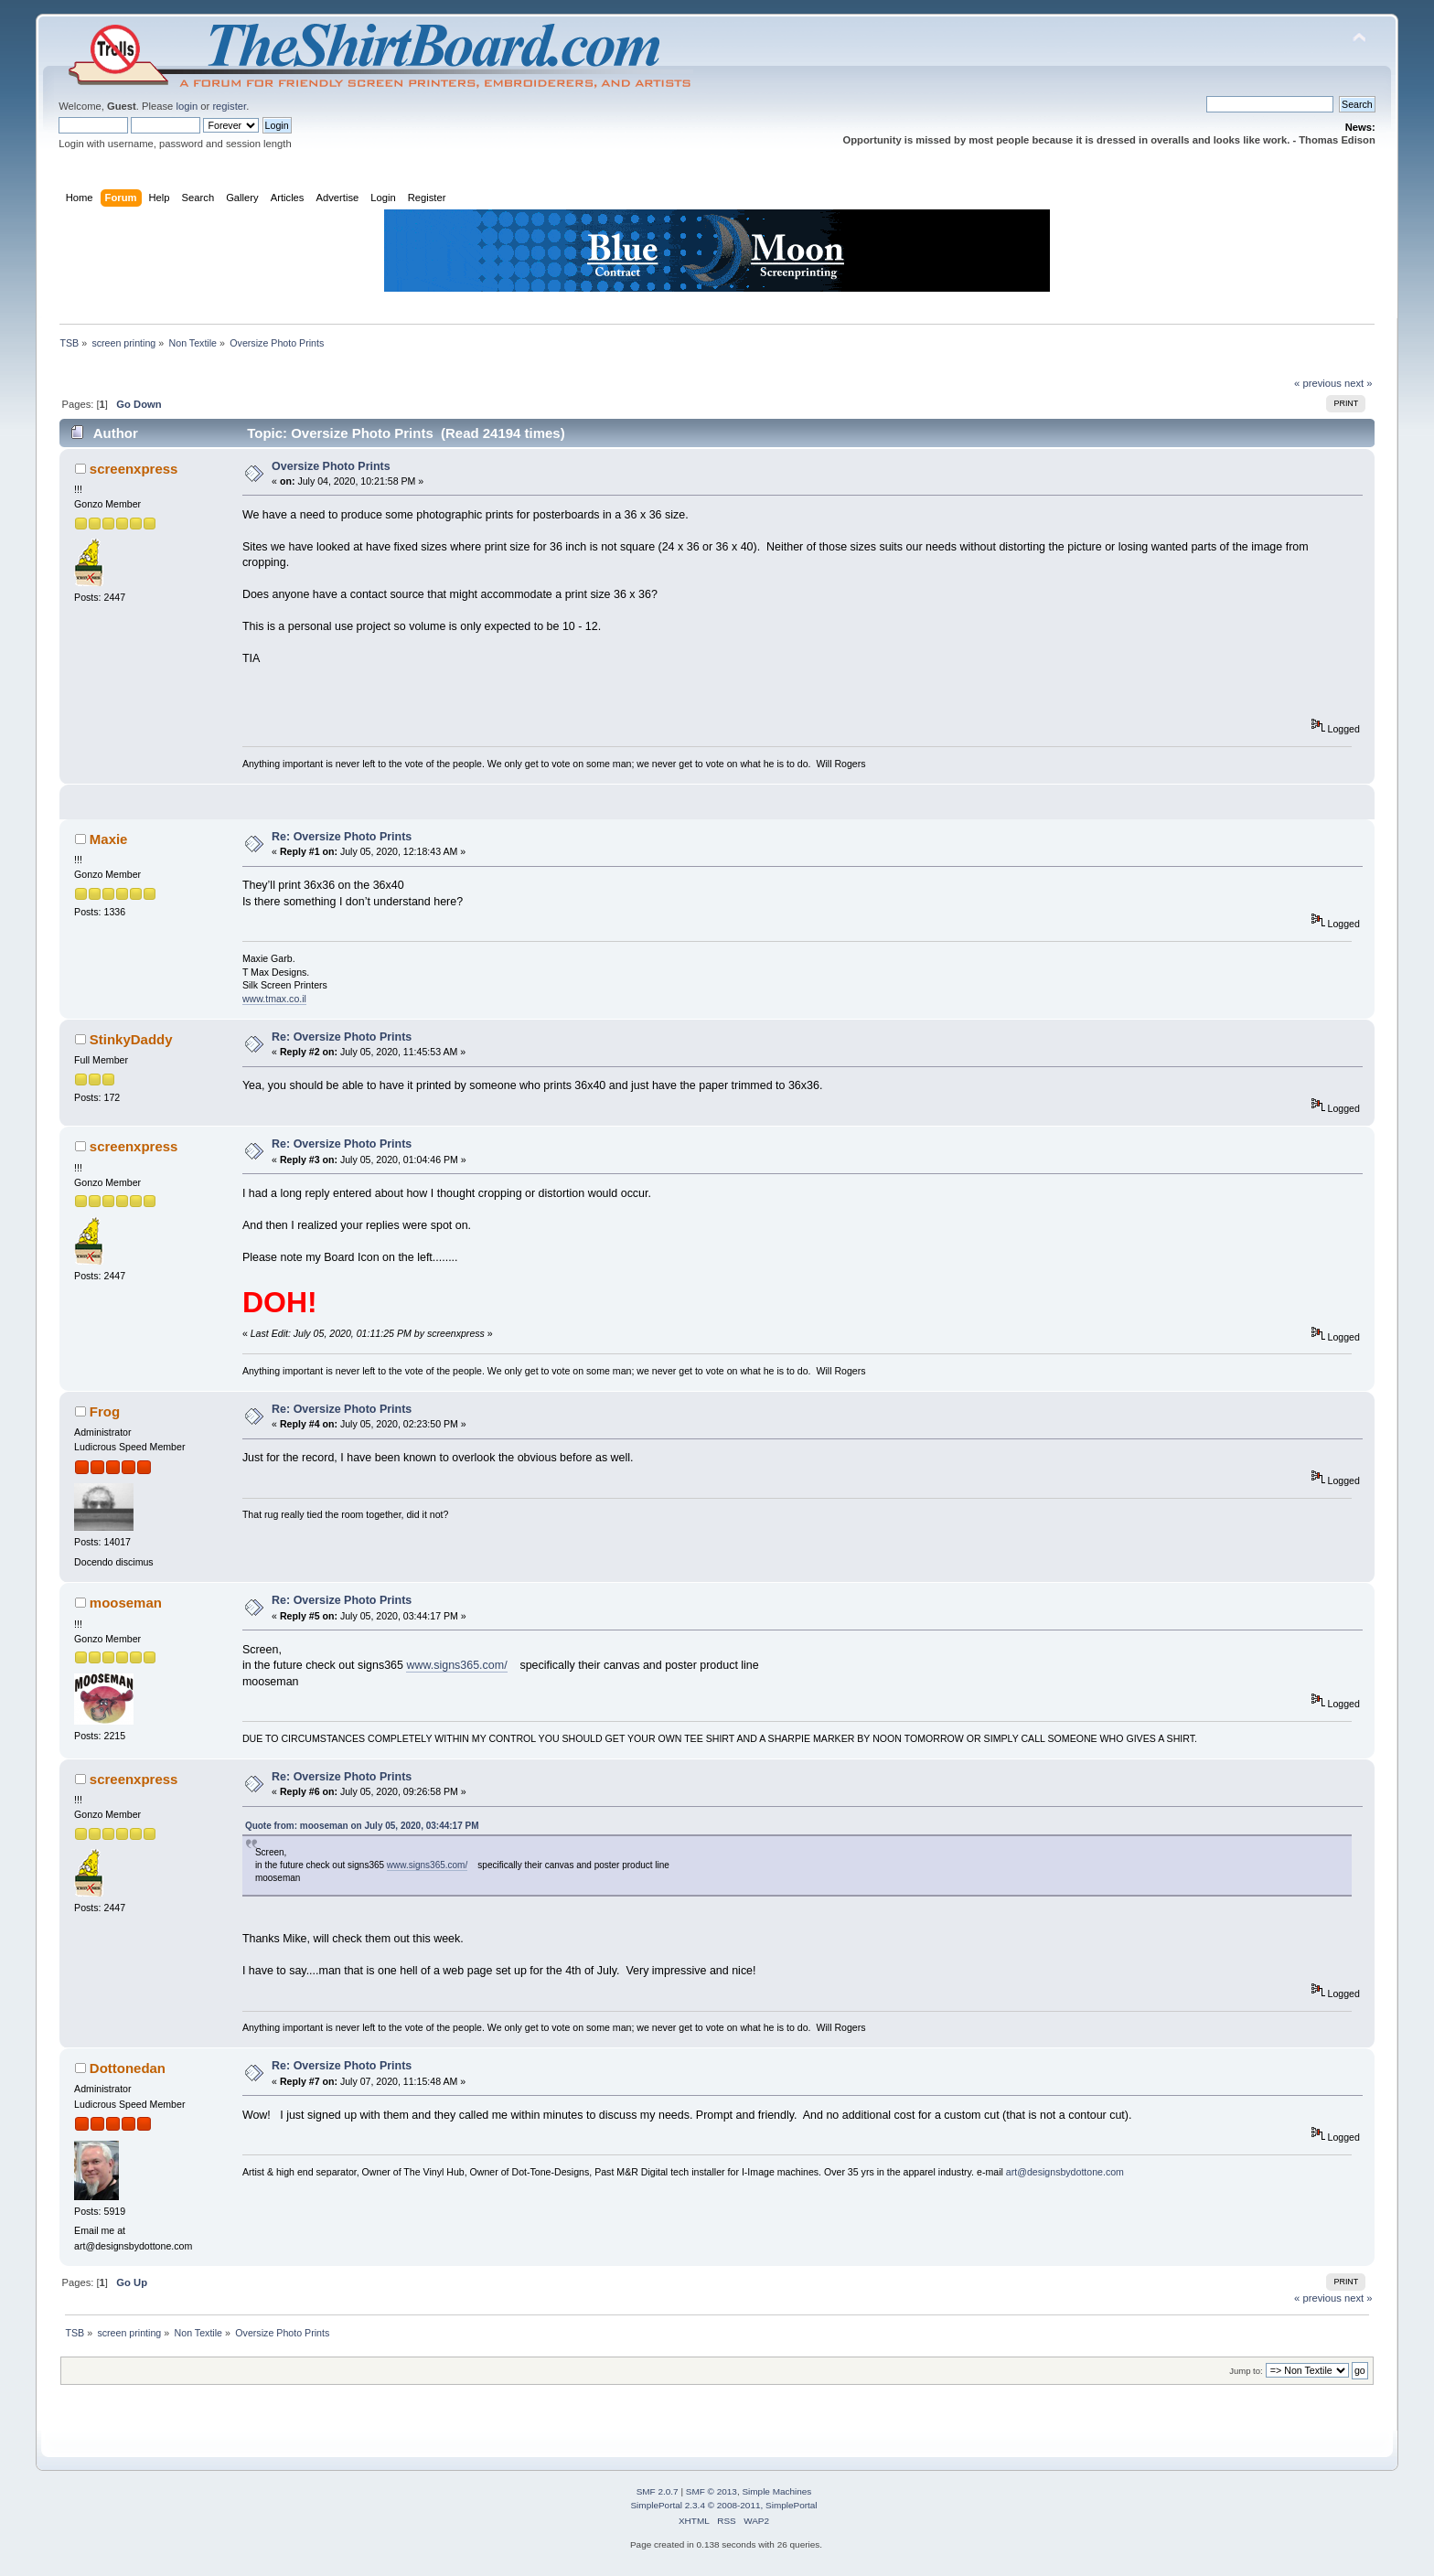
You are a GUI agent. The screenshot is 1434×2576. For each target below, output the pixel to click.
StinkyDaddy (131, 1039)
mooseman (126, 1602)
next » (1358, 383)
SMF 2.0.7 (658, 2491)
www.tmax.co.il (274, 998)
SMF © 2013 (711, 2491)
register (229, 106)
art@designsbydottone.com (1065, 2171)
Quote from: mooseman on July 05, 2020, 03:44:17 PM (362, 1826)
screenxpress (134, 468)
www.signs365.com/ (456, 1665)
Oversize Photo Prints (331, 466)
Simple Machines (776, 2491)
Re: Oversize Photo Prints (342, 836)
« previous (1318, 383)
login (187, 106)
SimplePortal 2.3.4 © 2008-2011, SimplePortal (723, 2505)
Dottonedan (128, 2068)
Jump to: (1246, 2371)
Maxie (109, 839)
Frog (105, 1411)
